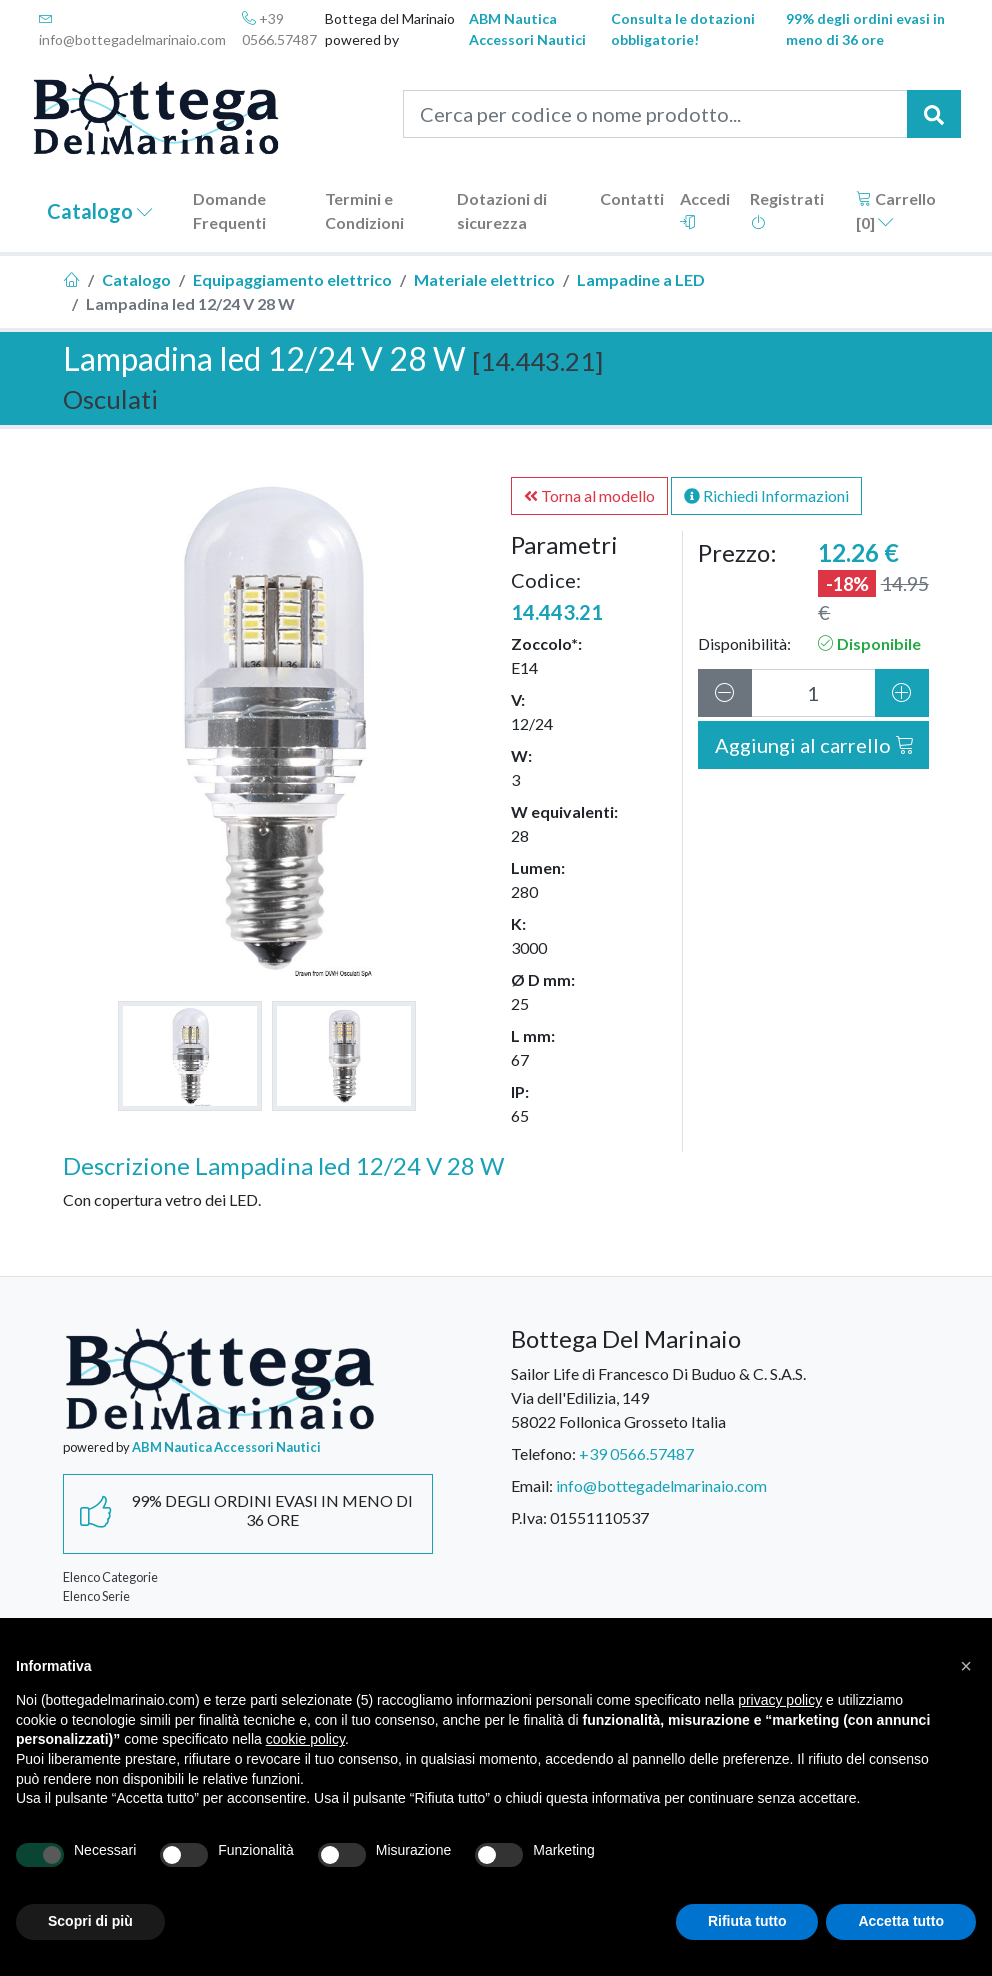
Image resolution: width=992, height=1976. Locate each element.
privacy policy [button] (780, 1700)
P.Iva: (529, 1517)
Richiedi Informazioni (766, 495)
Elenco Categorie (110, 1577)
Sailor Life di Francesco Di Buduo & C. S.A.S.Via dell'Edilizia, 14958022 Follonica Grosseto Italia (658, 1397)
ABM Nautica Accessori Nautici (527, 29)
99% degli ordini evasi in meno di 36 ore (865, 29)
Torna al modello (589, 495)
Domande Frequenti (229, 210)
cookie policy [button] (305, 1739)
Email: (532, 1485)
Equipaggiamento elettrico (292, 279)
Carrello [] (896, 210)
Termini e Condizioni (364, 210)
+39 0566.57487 (279, 29)
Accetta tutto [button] (901, 1921)
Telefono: (543, 1453)
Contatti (632, 198)
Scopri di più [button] (90, 1921)
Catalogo (100, 211)
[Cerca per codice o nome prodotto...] (655, 114)
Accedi (705, 209)
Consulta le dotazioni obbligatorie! (683, 29)
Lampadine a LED (641, 279)
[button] (966, 1666)
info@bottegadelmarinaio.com (132, 29)
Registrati (787, 209)
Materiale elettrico (484, 279)
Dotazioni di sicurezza (502, 210)
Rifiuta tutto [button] (747, 1921)
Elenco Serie (96, 1596)
